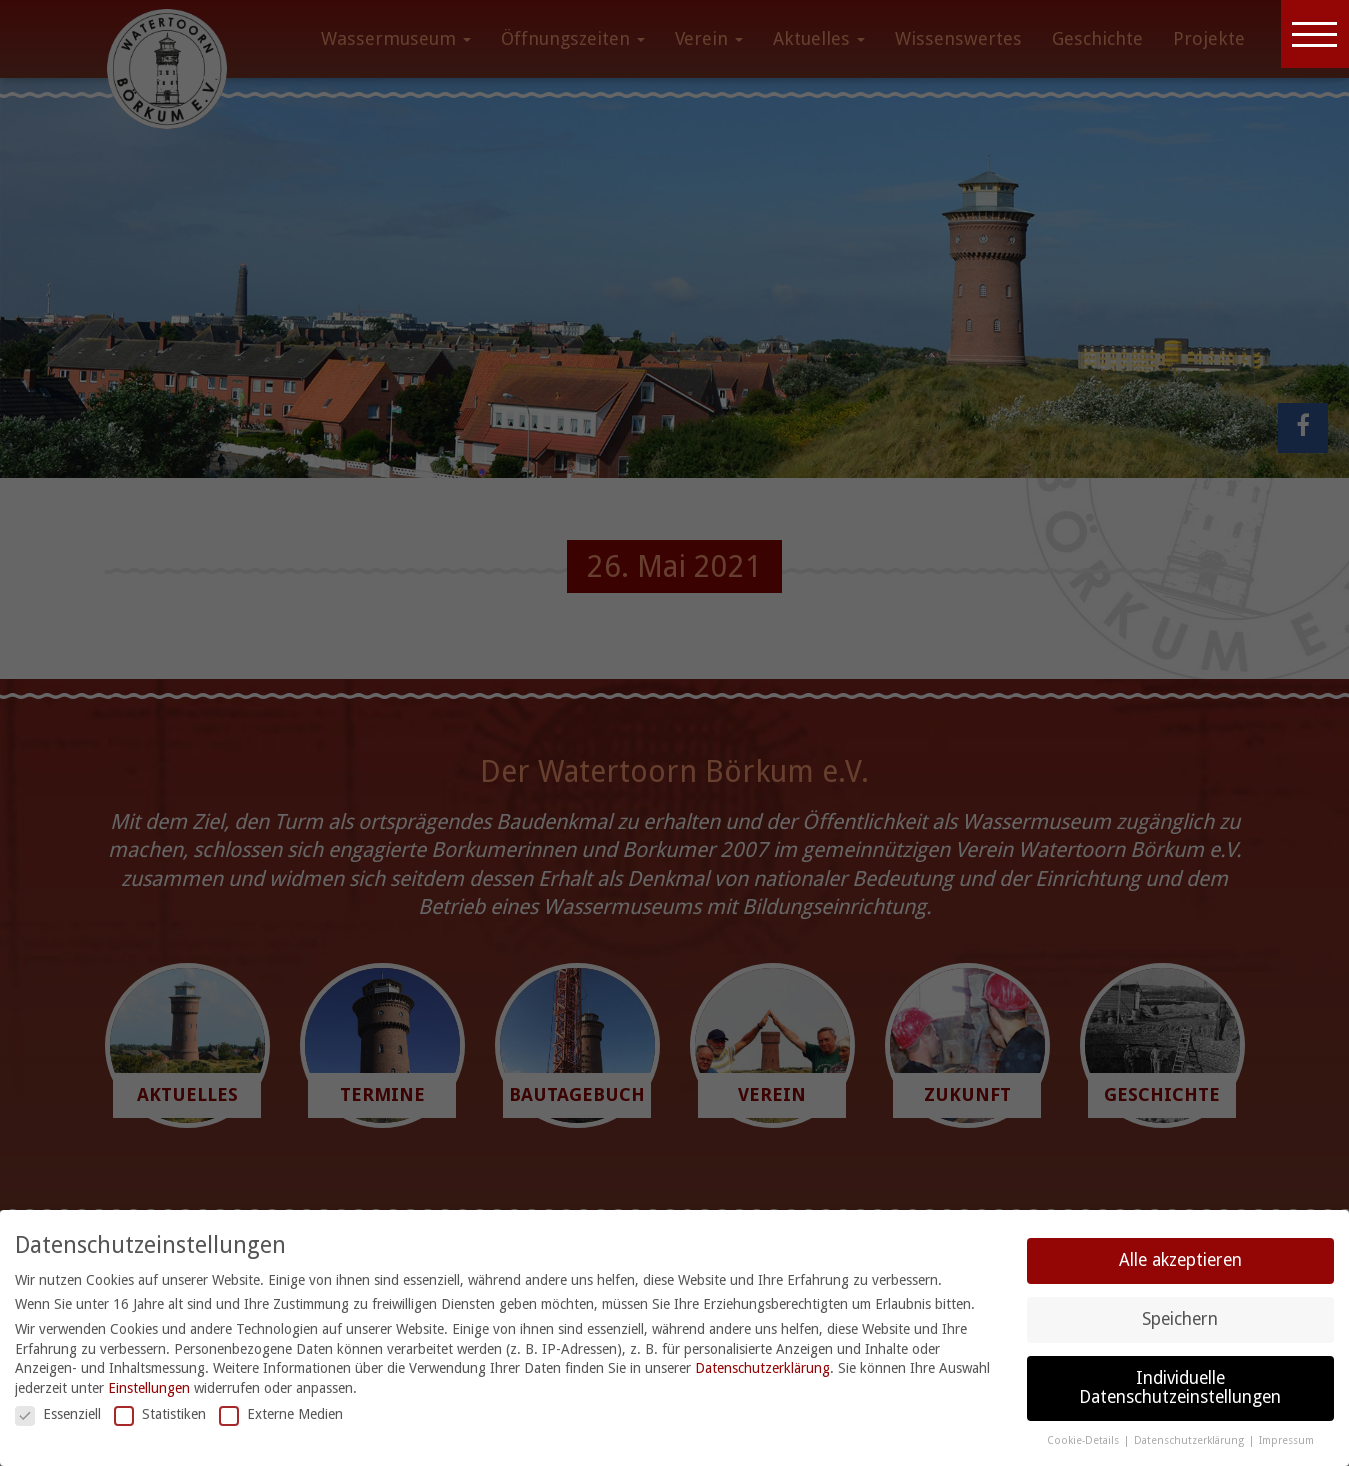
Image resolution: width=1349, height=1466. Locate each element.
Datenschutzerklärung (762, 1368)
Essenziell (58, 1414)
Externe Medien (281, 1414)
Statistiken (160, 1414)
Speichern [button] (1180, 1319)
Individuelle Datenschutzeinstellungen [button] (1180, 1388)
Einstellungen (149, 1388)
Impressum (1286, 1440)
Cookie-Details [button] (1084, 1440)
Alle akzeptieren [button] (1180, 1260)
